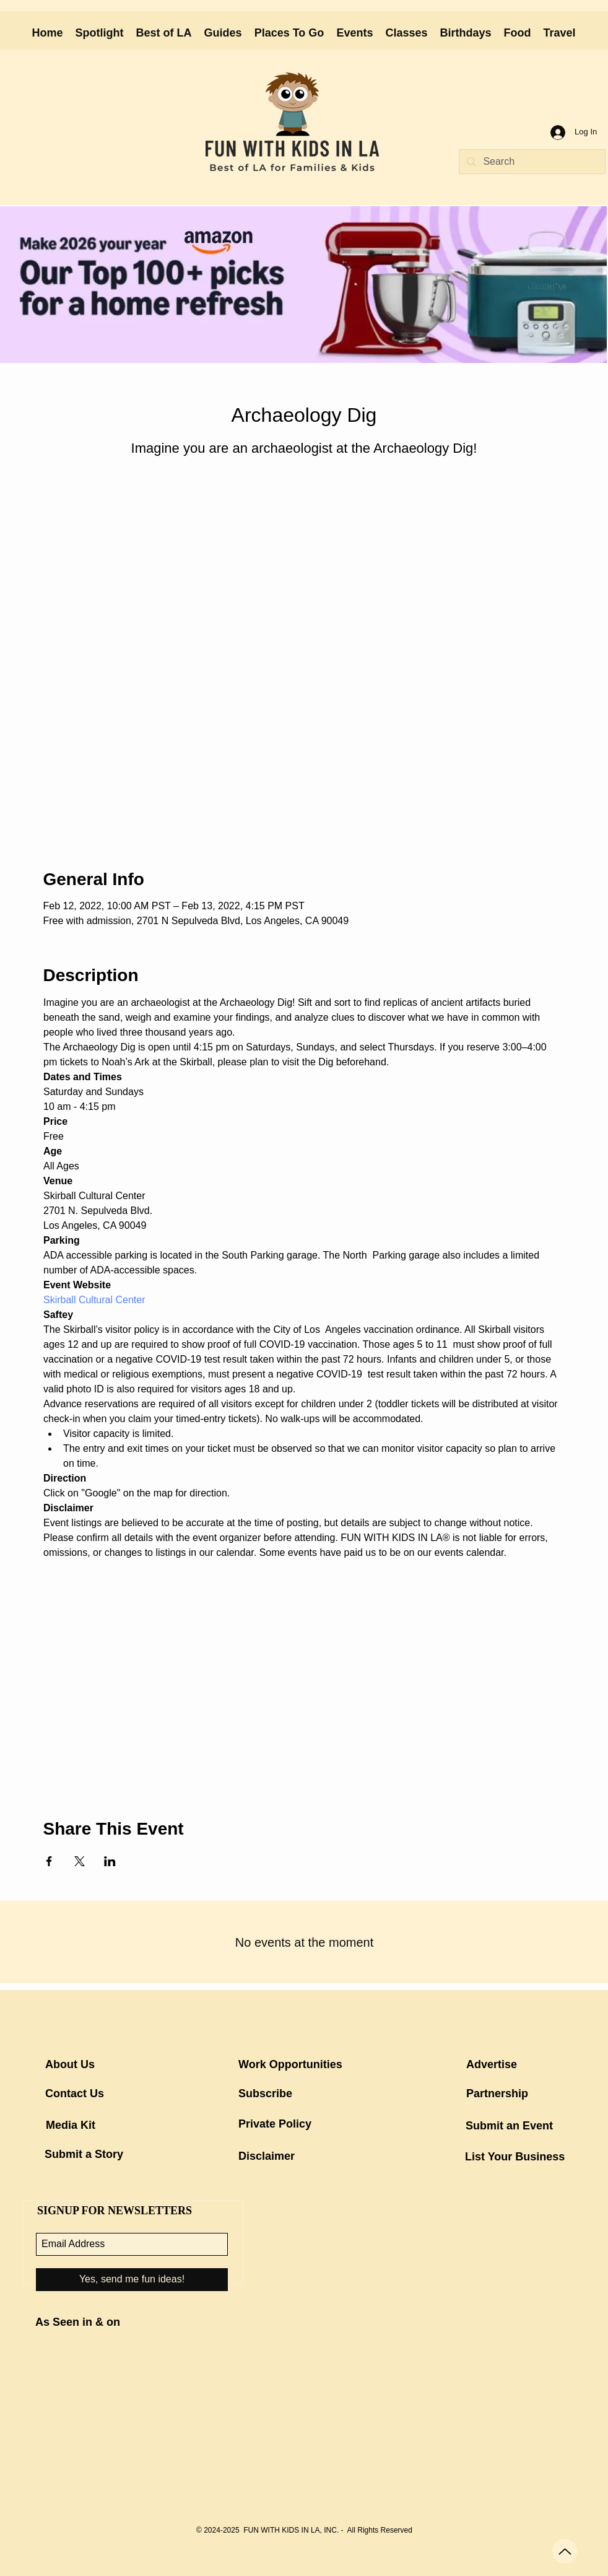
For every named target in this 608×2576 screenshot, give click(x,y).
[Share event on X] (79, 1861)
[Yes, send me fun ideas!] (132, 2279)
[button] (223, 33)
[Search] (531, 161)
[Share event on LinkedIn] (110, 1861)
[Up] (564, 2551)
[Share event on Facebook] (49, 1861)
